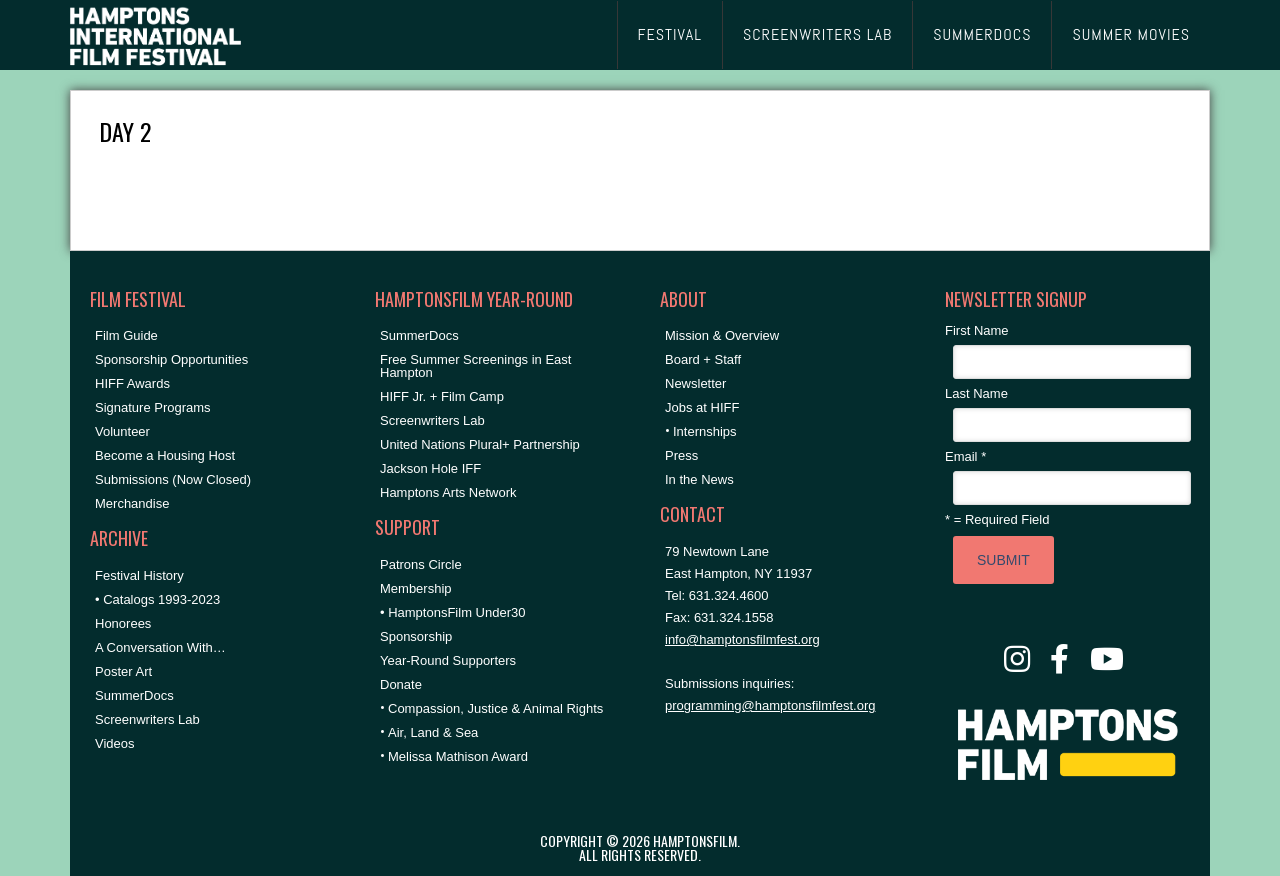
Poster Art (123, 671)
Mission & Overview (722, 335)
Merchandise (132, 503)
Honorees (123, 623)
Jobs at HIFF (702, 407)
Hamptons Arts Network (448, 492)
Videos (115, 743)
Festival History (139, 575)
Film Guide (126, 335)
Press (681, 455)
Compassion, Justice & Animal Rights (495, 708)
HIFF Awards (132, 383)
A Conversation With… (160, 647)
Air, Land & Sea (433, 732)
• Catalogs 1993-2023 (157, 599)
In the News (699, 479)
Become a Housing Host (165, 455)
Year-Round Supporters (448, 660)
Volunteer (122, 431)
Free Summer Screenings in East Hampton (475, 366)
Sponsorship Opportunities (171, 359)
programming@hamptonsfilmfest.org (770, 705)
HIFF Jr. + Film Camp (442, 396)
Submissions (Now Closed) (173, 479)
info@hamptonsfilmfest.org (742, 639)
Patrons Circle (421, 564)
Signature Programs (153, 407)
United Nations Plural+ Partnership (480, 444)
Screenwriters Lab (147, 719)
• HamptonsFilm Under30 (452, 612)
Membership (416, 588)
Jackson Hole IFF (430, 468)
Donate (401, 684)
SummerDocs (134, 695)
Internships (705, 431)
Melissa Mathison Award (458, 756)
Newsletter (695, 383)
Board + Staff (703, 359)
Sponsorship (416, 636)
